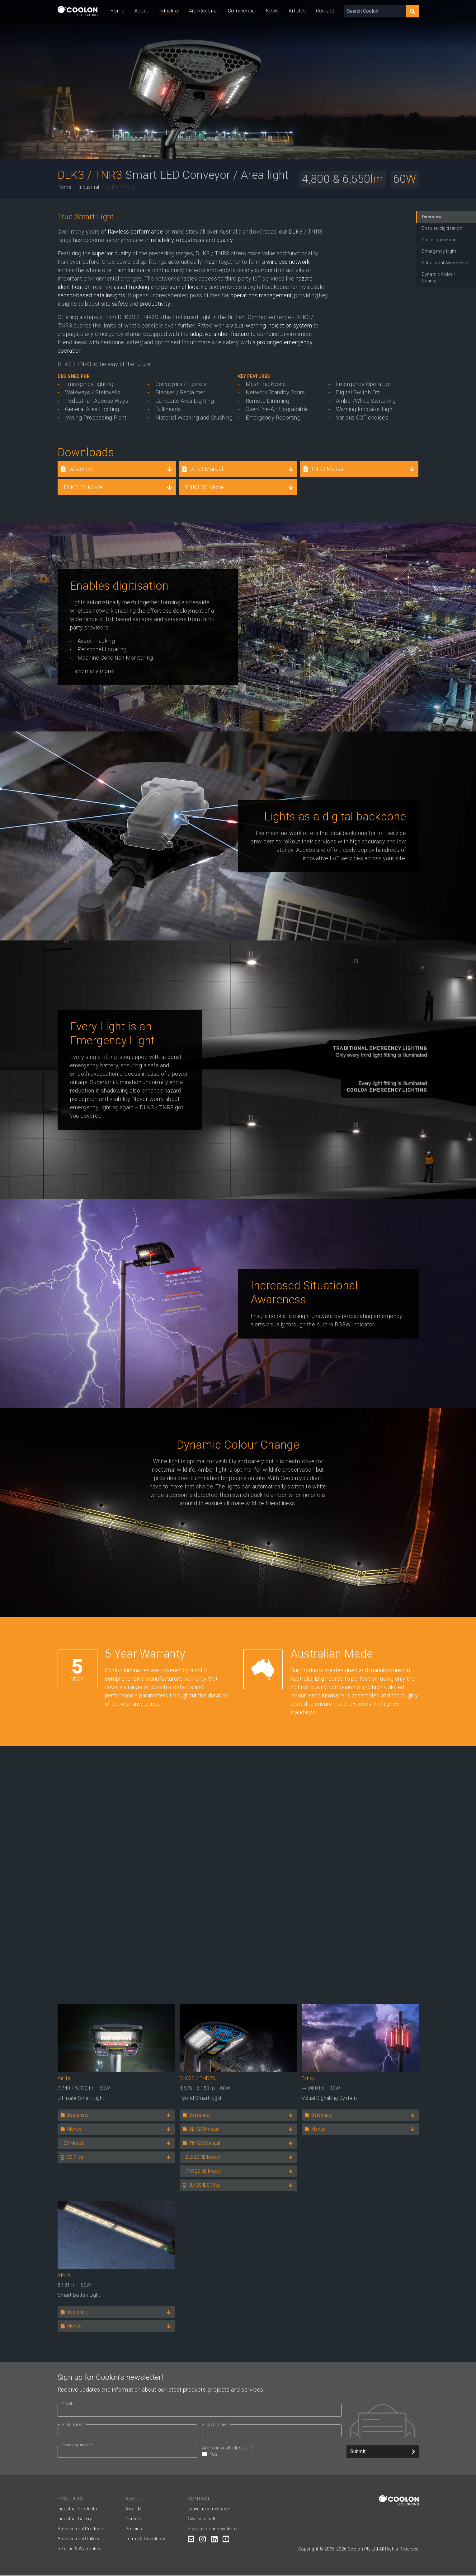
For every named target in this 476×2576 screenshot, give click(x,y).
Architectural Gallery (78, 2538)
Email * (68, 2404)
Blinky (308, 2078)
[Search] (412, 11)
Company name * (77, 2445)
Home (118, 11)
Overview (431, 216)
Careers (133, 2518)
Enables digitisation (442, 228)
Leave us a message (209, 2508)
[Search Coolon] (375, 11)
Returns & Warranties (79, 2548)
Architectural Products (81, 2528)
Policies (133, 2528)
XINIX (64, 2275)
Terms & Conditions (146, 2538)
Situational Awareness (445, 262)
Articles (297, 11)
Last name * (217, 2424)
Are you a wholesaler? (272, 2451)
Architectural (203, 11)
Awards (133, 2508)
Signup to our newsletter (213, 2528)
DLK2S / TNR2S (197, 2078)
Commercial (242, 11)
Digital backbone (439, 239)
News (272, 11)
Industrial (168, 11)
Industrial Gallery (75, 2518)
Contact (325, 11)
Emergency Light (439, 251)
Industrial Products (77, 2508)
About (141, 11)
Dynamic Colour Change (438, 277)
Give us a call (201, 2518)
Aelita (64, 2078)
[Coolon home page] (77, 11)
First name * (73, 2424)
